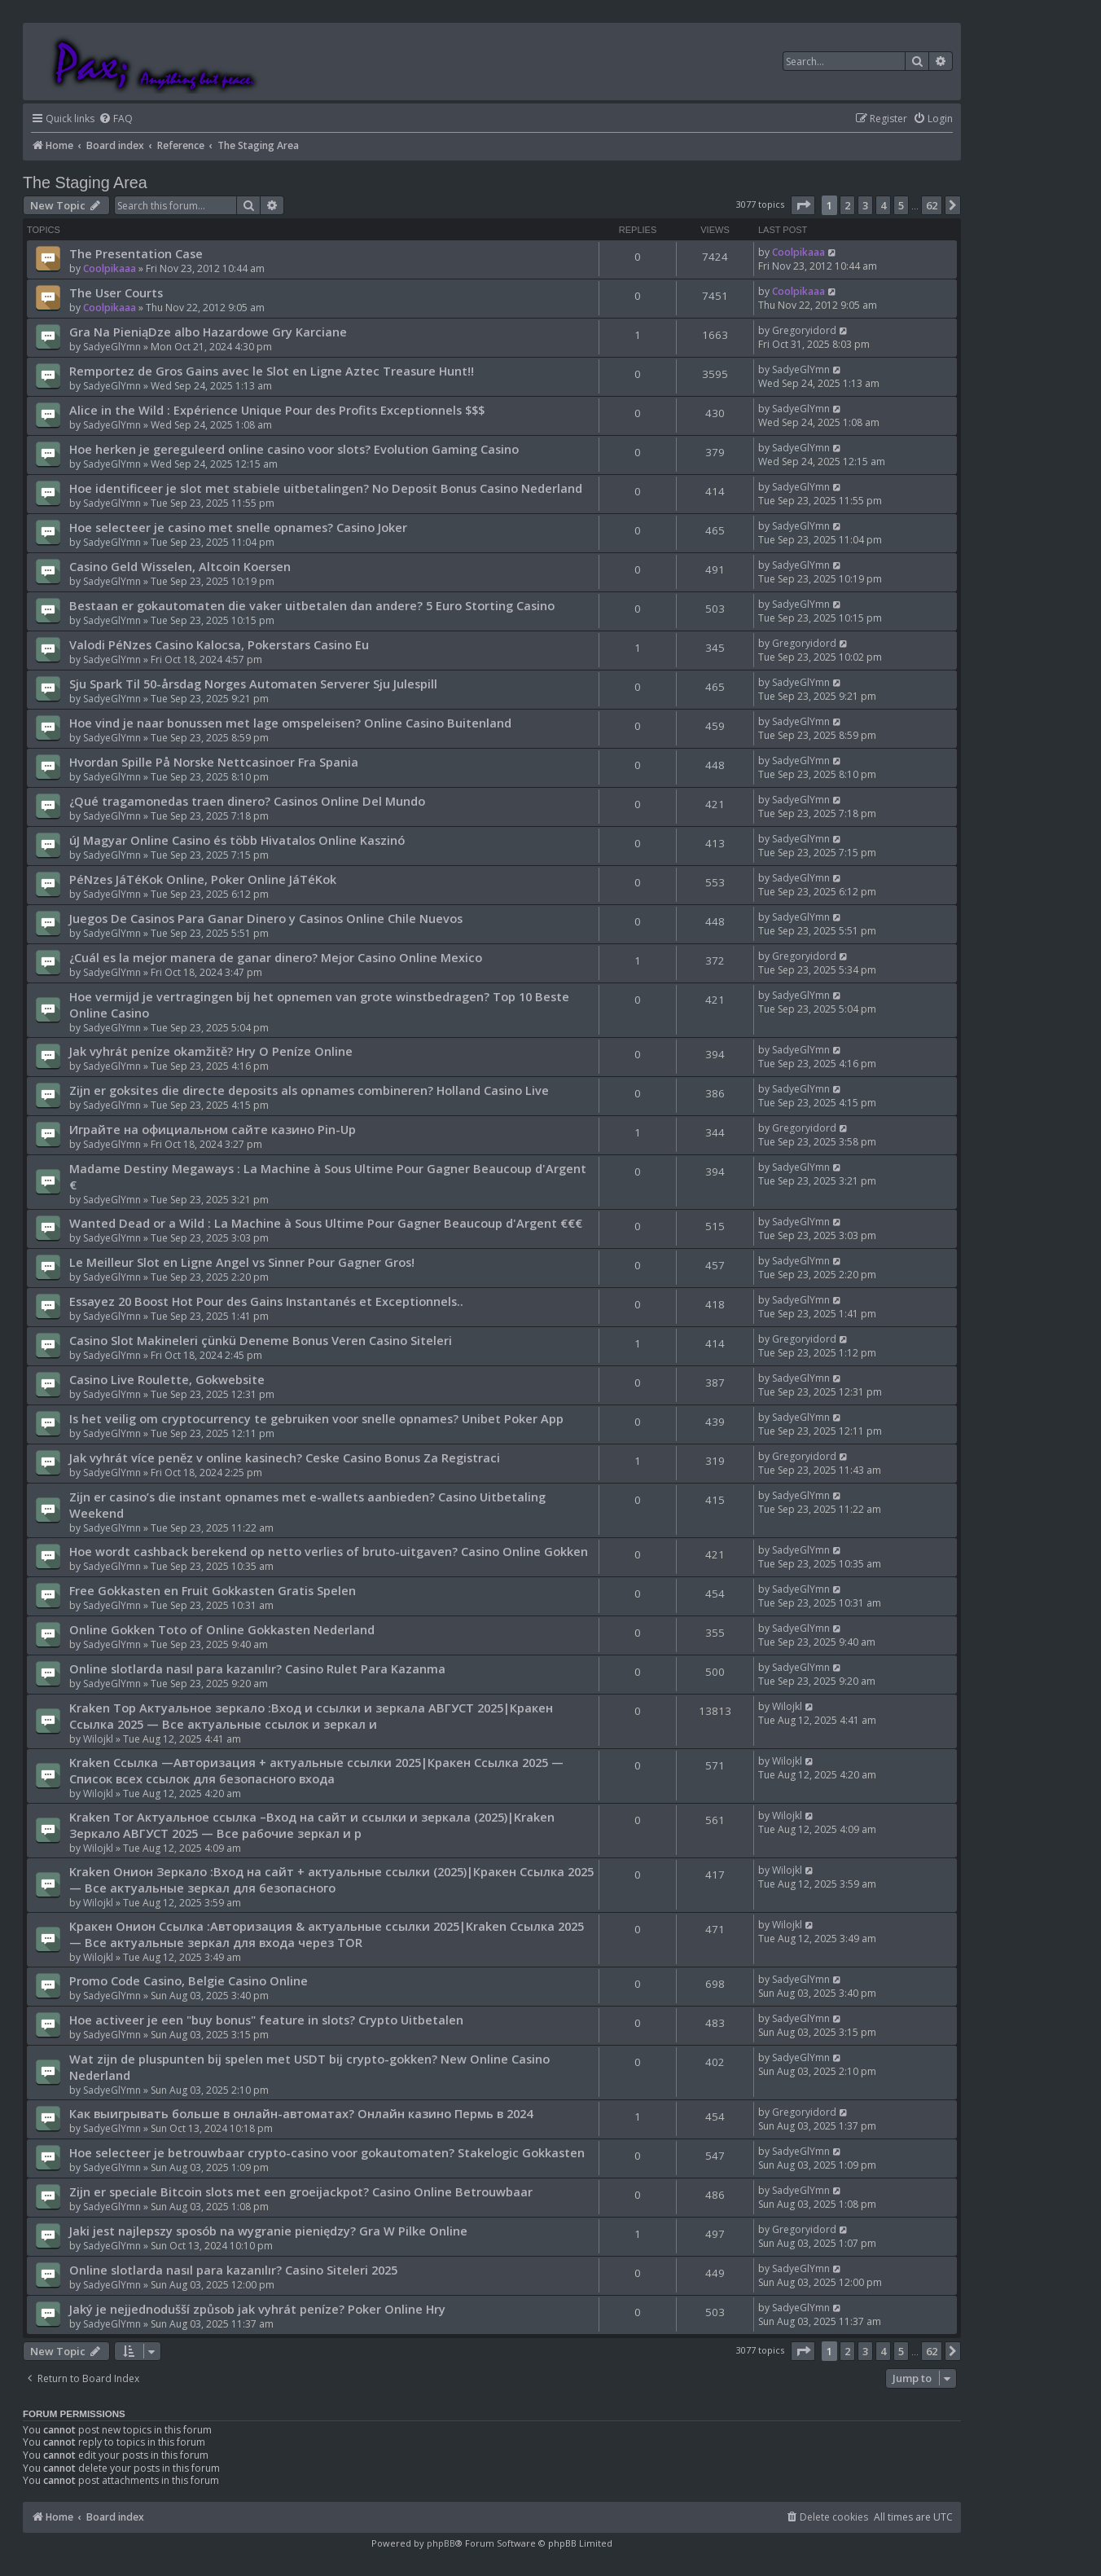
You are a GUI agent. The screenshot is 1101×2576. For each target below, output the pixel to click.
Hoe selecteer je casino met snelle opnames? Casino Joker (238, 527)
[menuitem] (116, 119)
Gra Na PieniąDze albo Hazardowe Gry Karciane (208, 331)
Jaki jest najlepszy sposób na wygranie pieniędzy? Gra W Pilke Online (268, 2230)
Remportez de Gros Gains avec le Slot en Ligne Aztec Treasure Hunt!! (271, 371)
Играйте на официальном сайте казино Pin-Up (212, 1129)
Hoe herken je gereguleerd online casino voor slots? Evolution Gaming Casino (294, 449)
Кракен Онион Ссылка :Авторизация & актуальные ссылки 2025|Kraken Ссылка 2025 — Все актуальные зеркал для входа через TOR (326, 1934)
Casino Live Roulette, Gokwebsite (167, 1379)
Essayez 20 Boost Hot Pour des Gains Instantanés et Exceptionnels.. (266, 1301)
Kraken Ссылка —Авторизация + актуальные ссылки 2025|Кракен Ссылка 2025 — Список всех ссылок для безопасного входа (316, 1770)
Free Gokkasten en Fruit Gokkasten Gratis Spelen (212, 1590)
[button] (803, 205)
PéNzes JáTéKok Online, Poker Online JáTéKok (202, 879)
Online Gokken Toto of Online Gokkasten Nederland (222, 1629)
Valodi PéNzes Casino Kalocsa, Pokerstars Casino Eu (219, 644)
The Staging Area (85, 182)
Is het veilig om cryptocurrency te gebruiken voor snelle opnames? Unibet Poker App (316, 1418)
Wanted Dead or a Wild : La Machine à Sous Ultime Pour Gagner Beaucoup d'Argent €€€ (325, 1223)
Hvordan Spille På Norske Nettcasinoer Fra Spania (213, 762)
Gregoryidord (804, 330)
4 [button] (883, 205)
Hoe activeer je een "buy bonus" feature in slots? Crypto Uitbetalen (266, 2019)
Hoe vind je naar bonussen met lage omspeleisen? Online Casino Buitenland (290, 722)
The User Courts (116, 292)
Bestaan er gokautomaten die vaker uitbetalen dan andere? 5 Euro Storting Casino (312, 605)
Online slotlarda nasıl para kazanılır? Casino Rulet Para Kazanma (257, 1668)
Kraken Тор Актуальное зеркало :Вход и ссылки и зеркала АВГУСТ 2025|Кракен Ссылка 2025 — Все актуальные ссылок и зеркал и (311, 1715)
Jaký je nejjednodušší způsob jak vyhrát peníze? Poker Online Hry (257, 2309)
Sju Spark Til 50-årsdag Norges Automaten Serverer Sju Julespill (253, 683)
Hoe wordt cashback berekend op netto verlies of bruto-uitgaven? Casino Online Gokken (328, 1551)
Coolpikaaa (109, 268)
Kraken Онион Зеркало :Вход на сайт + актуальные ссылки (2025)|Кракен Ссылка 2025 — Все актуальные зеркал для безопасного (331, 1879)
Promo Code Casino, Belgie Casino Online (188, 1980)
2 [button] (847, 205)
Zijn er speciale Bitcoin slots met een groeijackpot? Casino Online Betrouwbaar (301, 2191)
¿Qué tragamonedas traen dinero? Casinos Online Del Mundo (247, 801)
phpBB (441, 2543)
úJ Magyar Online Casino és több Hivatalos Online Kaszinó (237, 840)
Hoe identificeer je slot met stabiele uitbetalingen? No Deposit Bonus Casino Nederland (325, 488)
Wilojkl (98, 1739)
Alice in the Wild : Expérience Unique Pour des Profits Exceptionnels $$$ (277, 410)
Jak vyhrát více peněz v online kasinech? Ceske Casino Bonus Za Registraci (284, 1457)
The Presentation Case (136, 253)
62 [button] (931, 205)
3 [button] (865, 205)
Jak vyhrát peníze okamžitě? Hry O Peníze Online (211, 1051)
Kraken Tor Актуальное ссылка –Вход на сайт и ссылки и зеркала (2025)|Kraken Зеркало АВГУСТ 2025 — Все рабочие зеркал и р (312, 1825)
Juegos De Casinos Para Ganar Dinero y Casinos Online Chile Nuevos (266, 918)
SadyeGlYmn (112, 347)
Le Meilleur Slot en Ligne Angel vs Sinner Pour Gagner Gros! (242, 1262)
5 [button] (901, 205)
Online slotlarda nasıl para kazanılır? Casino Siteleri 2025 (233, 2270)
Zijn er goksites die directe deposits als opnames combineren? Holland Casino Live (309, 1090)
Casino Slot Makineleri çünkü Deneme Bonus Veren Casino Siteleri (260, 1340)
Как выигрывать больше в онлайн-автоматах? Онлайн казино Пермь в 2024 (301, 2113)
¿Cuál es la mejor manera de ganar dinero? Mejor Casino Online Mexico (275, 957)
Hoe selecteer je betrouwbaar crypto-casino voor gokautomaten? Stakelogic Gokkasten (327, 2152)
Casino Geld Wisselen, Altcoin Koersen (180, 566)
